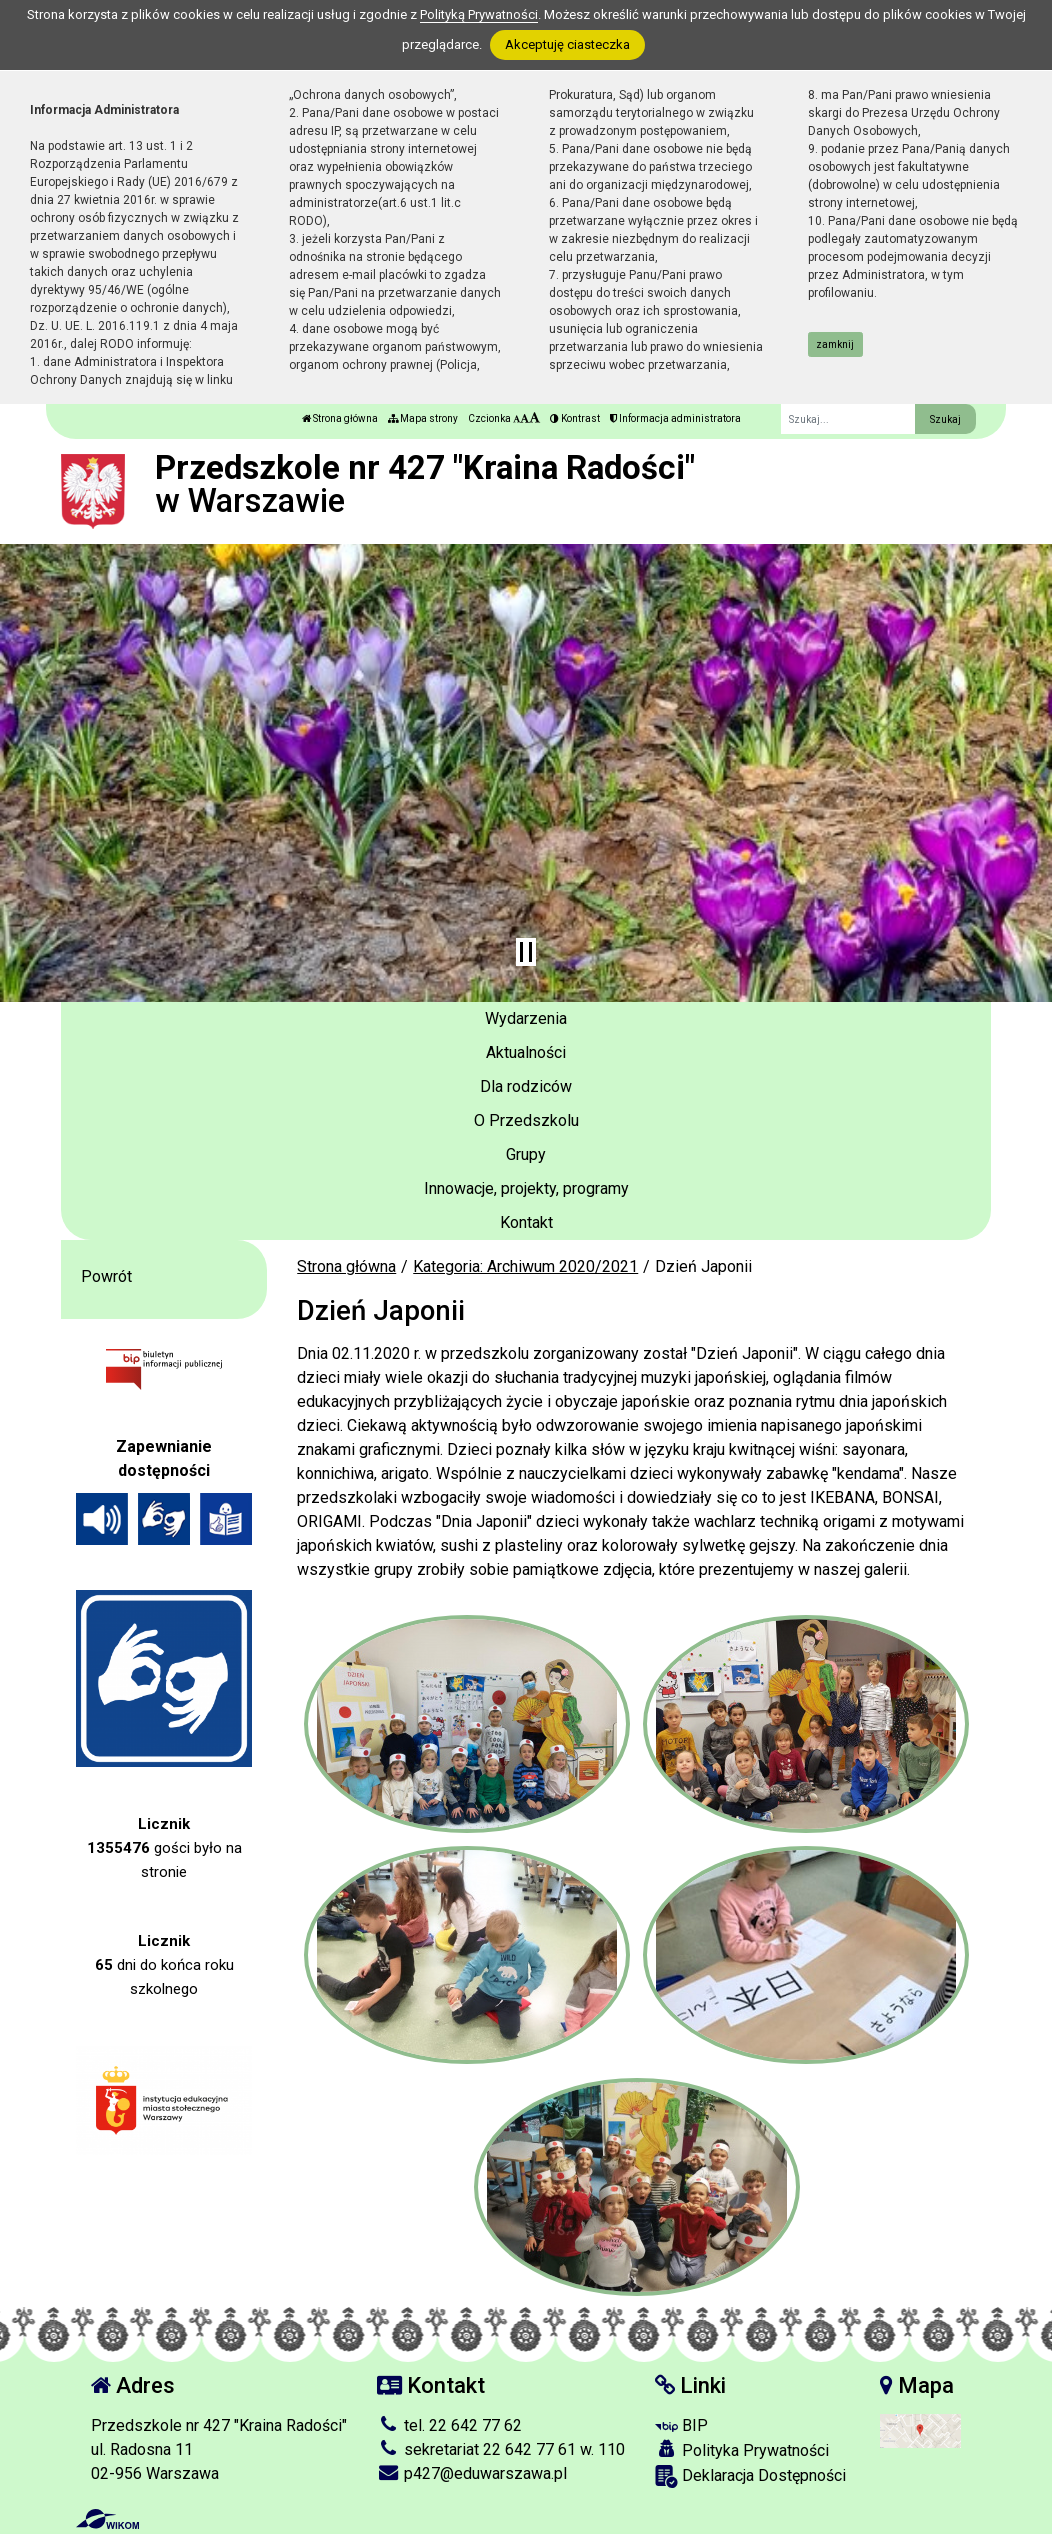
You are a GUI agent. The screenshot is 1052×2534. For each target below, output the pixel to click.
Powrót (106, 1276)
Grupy (526, 1154)
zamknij (835, 344)
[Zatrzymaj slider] (526, 952)
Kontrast (575, 418)
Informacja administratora (675, 418)
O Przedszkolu (526, 1120)
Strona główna (340, 418)
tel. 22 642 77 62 (449, 2425)
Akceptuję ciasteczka (567, 44)
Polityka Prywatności (742, 2450)
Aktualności (526, 1052)
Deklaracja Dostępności (750, 2476)
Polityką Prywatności (479, 14)
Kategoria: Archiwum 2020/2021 (525, 1266)
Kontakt (526, 1222)
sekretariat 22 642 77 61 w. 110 (501, 2449)
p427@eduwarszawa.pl (472, 2473)
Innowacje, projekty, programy (526, 1188)
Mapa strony (423, 418)
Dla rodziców (526, 1086)
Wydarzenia (526, 1018)
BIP (681, 2425)
